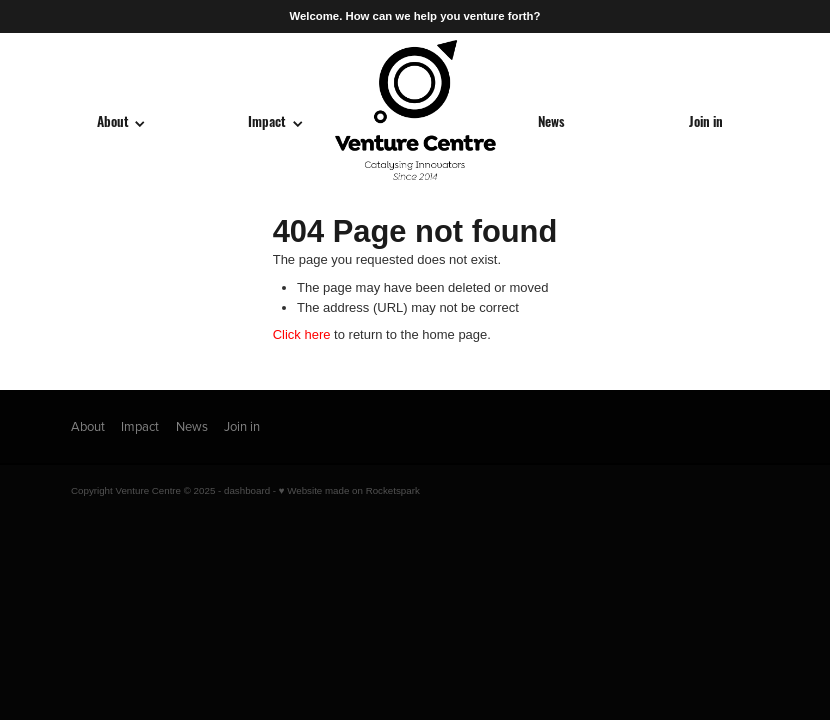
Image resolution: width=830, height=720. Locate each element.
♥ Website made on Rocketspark (349, 490)
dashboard (247, 490)
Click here (302, 334)
